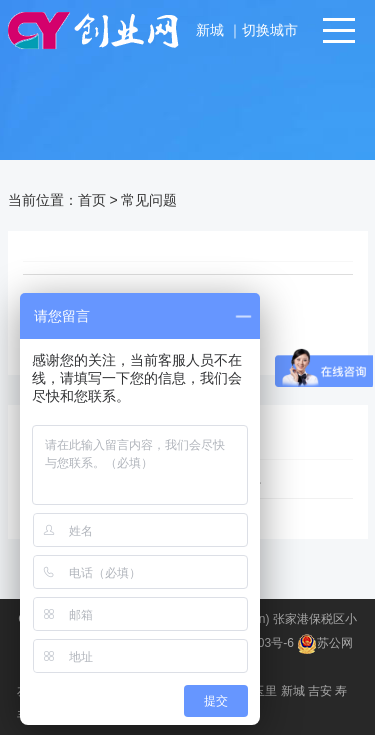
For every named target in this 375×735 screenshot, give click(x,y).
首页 (92, 200)
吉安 (320, 691)
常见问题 (149, 200)
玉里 (265, 691)
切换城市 (270, 30)
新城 (212, 30)
